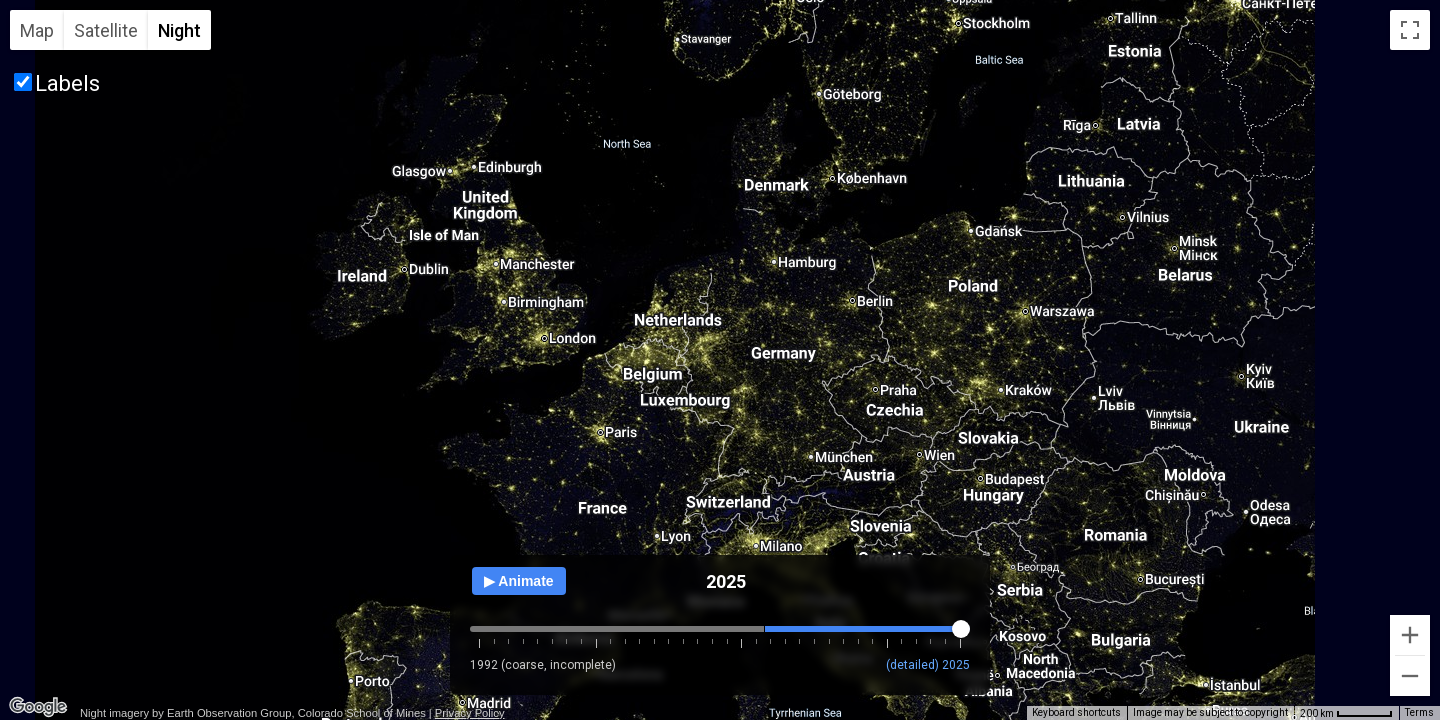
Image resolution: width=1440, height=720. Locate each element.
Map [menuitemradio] (37, 30)
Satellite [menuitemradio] (106, 30)
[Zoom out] (1410, 676)
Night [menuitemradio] (179, 30)
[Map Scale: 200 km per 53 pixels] (1346, 713)
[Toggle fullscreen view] (1410, 30)
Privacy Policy (470, 713)
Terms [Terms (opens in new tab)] (1419, 712)
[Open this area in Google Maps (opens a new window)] (38, 707)
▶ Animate (519, 581)
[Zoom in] (1410, 635)
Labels (67, 83)
